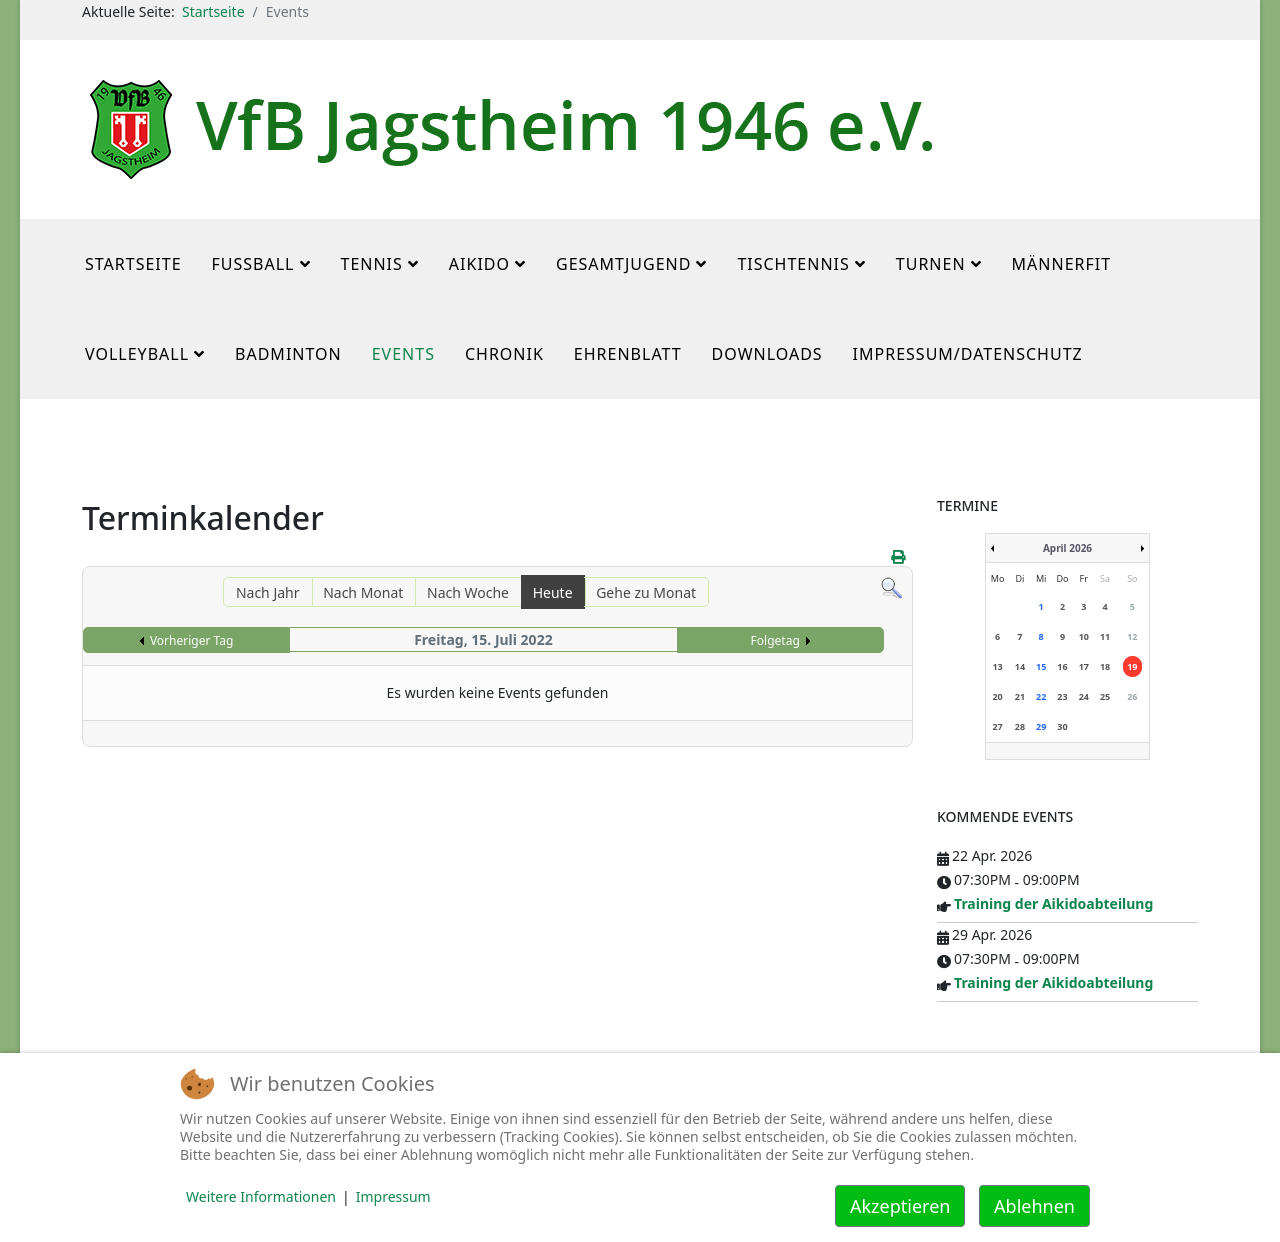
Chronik (504, 354)
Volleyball (137, 354)
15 (1041, 666)
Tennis (372, 264)
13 (997, 666)
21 (1020, 696)
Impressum (393, 1196)
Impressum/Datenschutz (968, 354)
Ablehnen (1034, 1206)
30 (1062, 726)
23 (1062, 696)
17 (1084, 666)
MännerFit (1062, 264)
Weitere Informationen (261, 1196)
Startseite (213, 11)
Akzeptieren (900, 1206)
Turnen (931, 264)
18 (1105, 666)
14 (1020, 666)
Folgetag (775, 640)
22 (1041, 696)
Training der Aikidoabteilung (1053, 903)
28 (1020, 726)
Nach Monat (363, 592)
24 (1084, 696)
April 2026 (1067, 548)
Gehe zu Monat (646, 592)
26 (1132, 696)
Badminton (288, 354)
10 (1084, 636)
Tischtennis (793, 264)
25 (1105, 696)
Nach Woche (468, 592)
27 (997, 726)
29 (1041, 726)
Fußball (253, 264)
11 (1105, 636)
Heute (553, 592)
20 (997, 696)
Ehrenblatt (628, 354)
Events (403, 354)
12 (1132, 636)
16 (1062, 666)
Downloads (767, 354)
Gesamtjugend (623, 264)
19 (1132, 666)
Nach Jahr (268, 592)
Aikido (479, 264)
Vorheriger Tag (191, 640)
